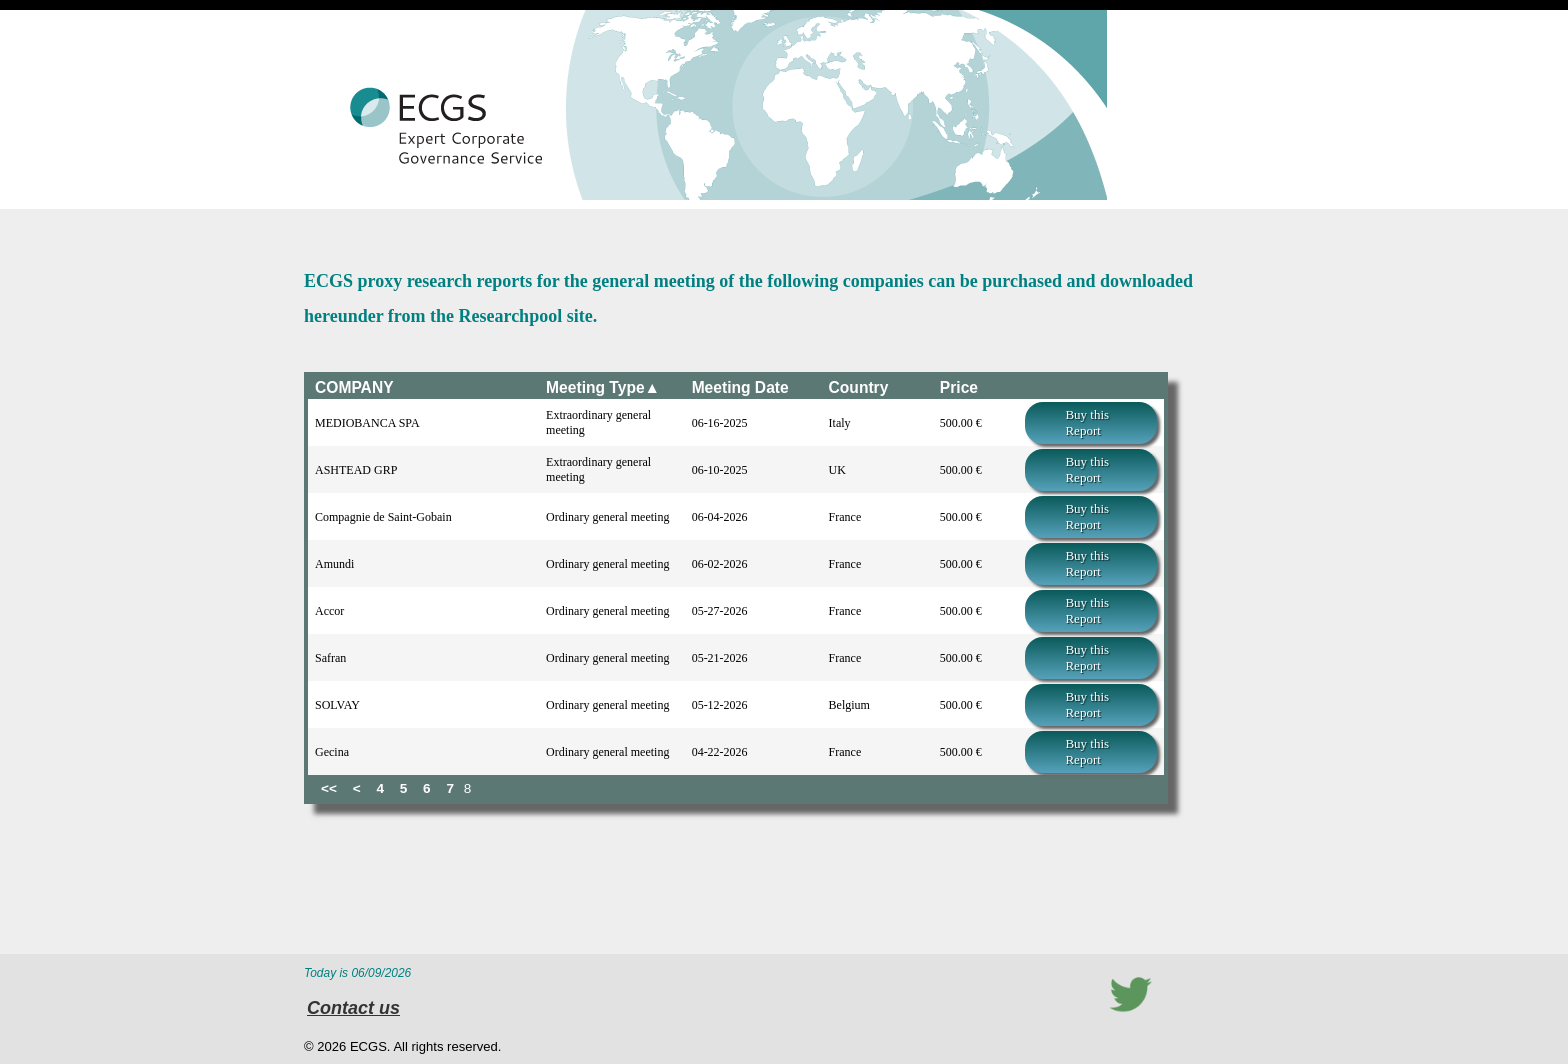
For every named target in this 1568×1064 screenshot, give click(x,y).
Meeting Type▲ (603, 387)
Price (959, 387)
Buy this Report (1087, 422)
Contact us (353, 1008)
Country (859, 387)
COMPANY (354, 387)
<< (329, 788)
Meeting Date (740, 387)
